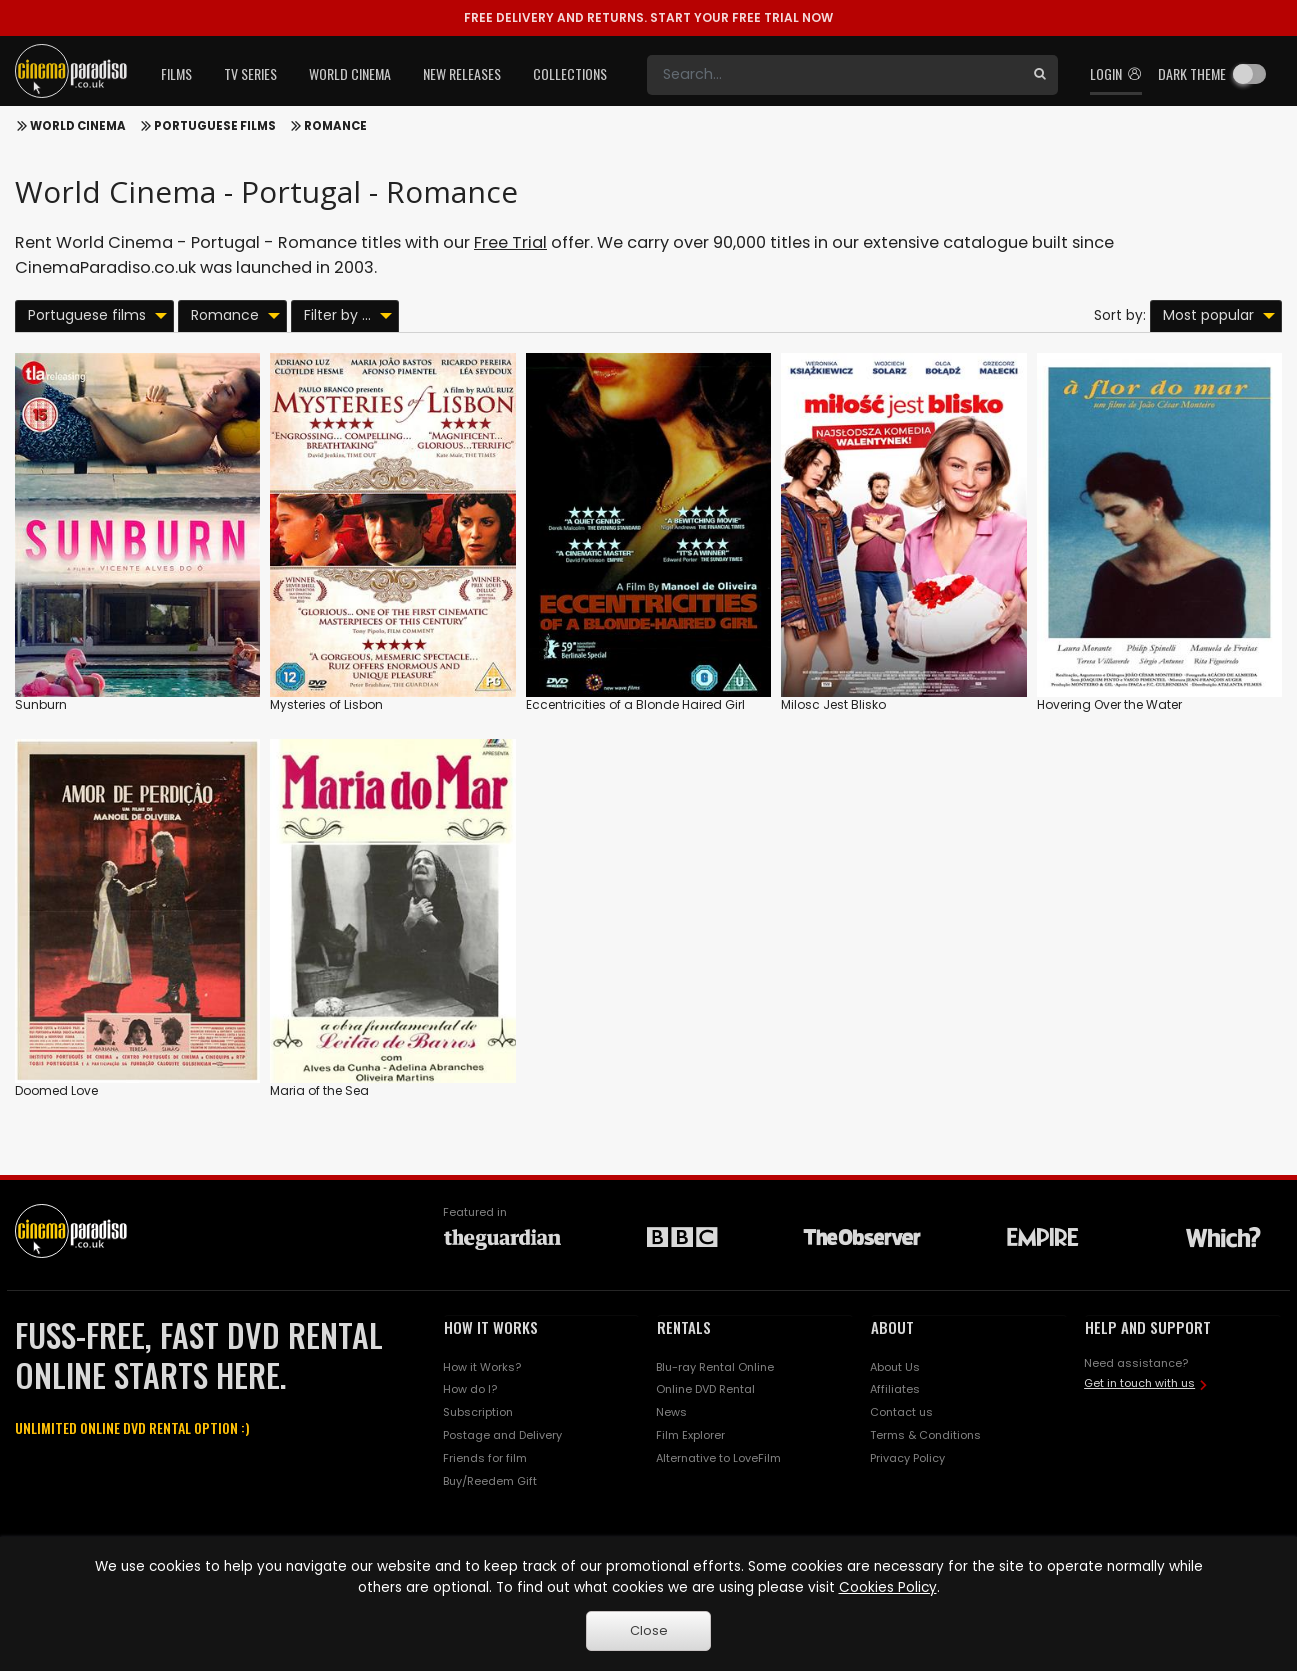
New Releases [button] (462, 73)
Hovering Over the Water (1109, 704)
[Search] (834, 75)
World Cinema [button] (350, 73)
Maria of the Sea (319, 1090)
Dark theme (1192, 73)
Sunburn (41, 704)
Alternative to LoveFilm (718, 1458)
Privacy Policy (907, 1458)
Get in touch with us (1139, 1383)
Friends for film (485, 1458)
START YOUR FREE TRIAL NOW (648, 17)
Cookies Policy (888, 1587)
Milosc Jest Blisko (833, 704)
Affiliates (895, 1389)
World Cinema (78, 126)
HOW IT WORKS (491, 1327)
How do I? (470, 1389)
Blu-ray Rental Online (715, 1367)
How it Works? (482, 1367)
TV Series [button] (250, 73)
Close (649, 1630)
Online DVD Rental (705, 1389)
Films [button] (176, 73)
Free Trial (510, 242)
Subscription (478, 1412)
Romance (335, 126)
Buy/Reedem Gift (490, 1481)
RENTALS (684, 1327)
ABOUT (892, 1327)
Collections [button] (570, 73)
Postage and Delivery (502, 1435)
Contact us (901, 1412)
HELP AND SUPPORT (1148, 1327)
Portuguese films (215, 126)
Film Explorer (690, 1435)
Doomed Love (56, 1090)
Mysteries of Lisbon (326, 704)
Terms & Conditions (925, 1435)
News (671, 1412)
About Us (895, 1367)
